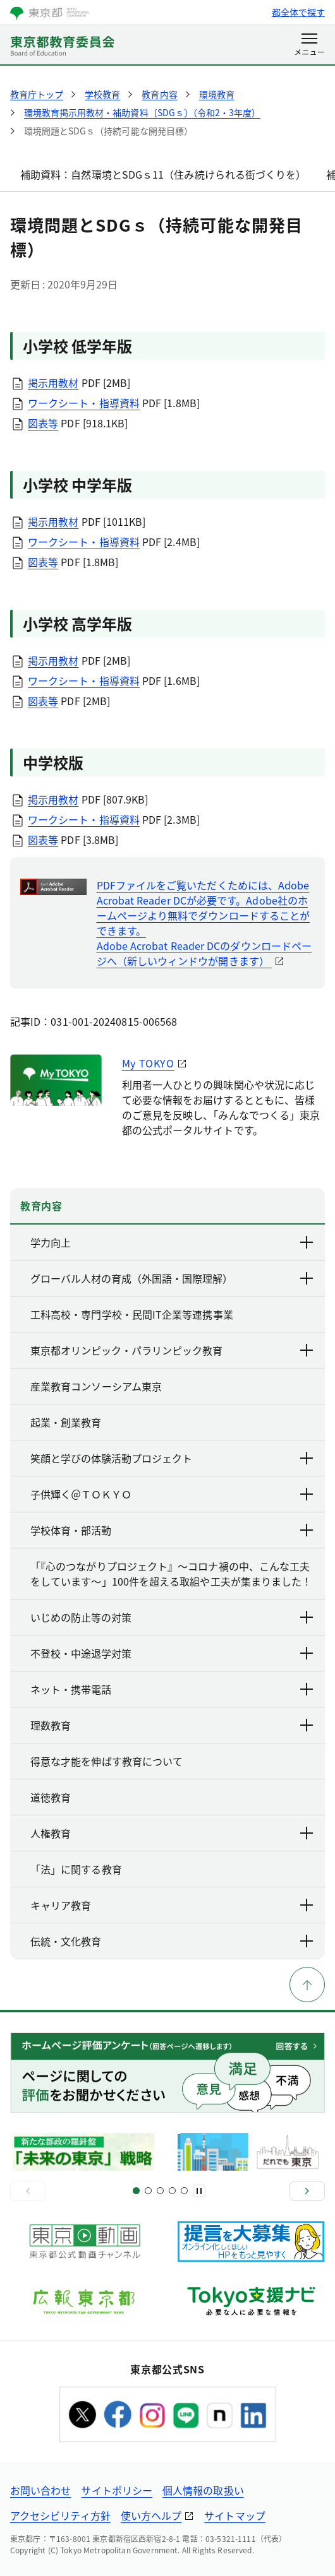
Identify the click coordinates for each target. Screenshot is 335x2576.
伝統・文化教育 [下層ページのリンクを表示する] (172, 1941)
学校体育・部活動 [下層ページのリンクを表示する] (172, 1530)
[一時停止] (199, 2191)
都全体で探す (298, 12)
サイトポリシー (116, 2490)
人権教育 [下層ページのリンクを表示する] (172, 1833)
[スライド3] (148, 2190)
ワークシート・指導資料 (84, 402)
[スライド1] (136, 2190)
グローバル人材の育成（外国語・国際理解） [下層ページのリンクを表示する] (172, 1278)
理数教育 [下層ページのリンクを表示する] (172, 1725)
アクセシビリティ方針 (60, 2515)
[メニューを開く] (309, 45)
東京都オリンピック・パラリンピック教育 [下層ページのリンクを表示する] (172, 1350)
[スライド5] (160, 2190)
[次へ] (307, 2191)
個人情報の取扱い (203, 2490)
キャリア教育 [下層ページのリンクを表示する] (172, 1905)
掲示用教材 (53, 382)
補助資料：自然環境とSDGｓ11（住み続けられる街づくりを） (163, 174)
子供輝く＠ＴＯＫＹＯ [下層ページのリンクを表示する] (172, 1494)
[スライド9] (184, 2190)
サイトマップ (234, 2515)
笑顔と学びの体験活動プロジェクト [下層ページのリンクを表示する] (172, 1458)
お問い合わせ (40, 2490)
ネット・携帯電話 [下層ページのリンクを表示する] (172, 1689)
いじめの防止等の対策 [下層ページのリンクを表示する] (172, 1617)
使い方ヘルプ (151, 2515)
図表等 (43, 422)
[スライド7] (172, 2190)
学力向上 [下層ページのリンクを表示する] (172, 1242)
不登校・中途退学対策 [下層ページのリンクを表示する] (172, 1653)
